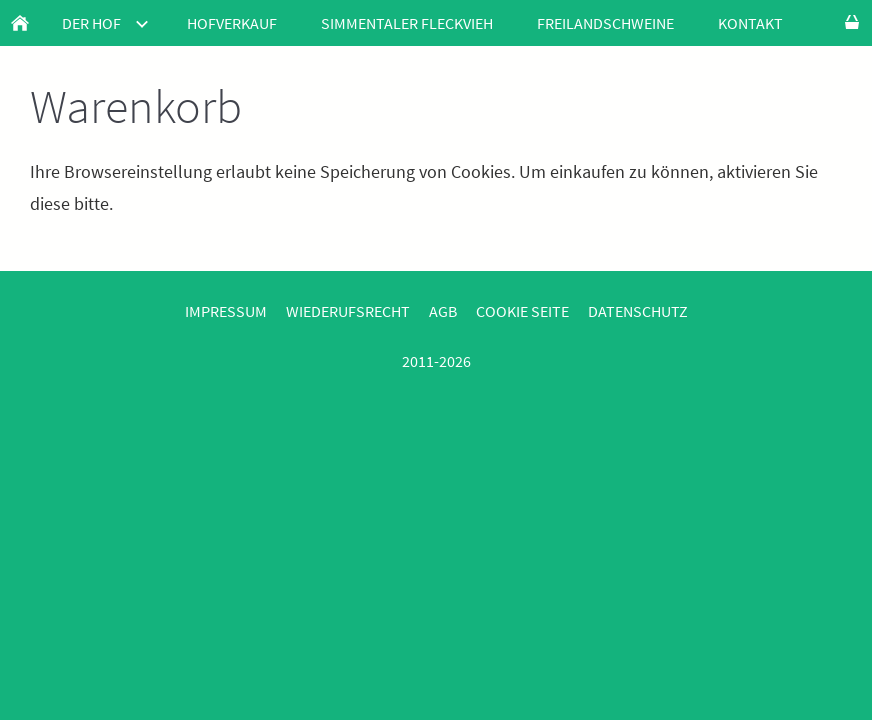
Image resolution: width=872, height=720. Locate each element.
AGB (443, 311)
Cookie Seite (522, 311)
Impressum (226, 311)
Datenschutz (638, 311)
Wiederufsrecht (348, 311)
